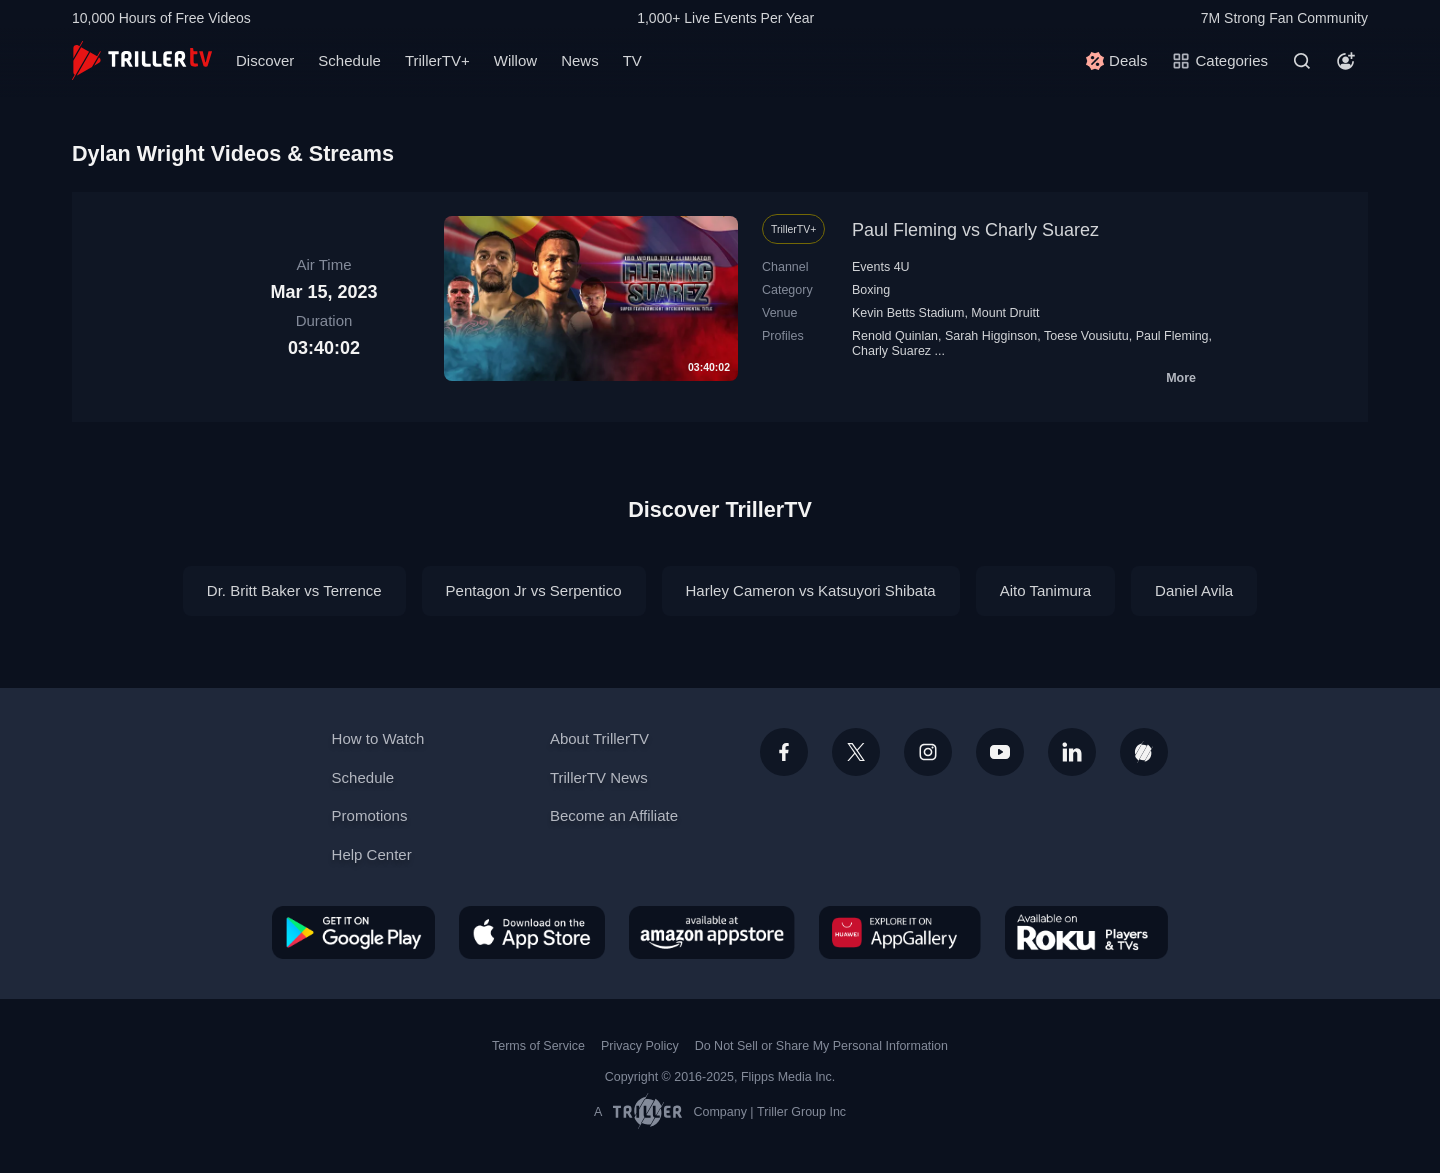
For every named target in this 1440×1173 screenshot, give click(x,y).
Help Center (372, 854)
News (580, 60)
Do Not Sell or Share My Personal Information (821, 1046)
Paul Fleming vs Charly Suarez (975, 230)
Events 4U (881, 267)
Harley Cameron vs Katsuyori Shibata (811, 590)
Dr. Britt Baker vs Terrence (294, 590)
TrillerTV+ (437, 60)
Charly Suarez (891, 351)
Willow (515, 60)
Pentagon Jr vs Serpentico (534, 590)
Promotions (370, 815)
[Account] (1346, 61)
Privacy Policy (640, 1046)
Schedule (349, 60)
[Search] (1302, 61)
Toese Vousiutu (1086, 336)
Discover (265, 60)
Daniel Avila (1194, 590)
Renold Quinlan (895, 336)
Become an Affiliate (614, 815)
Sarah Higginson (991, 336)
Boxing (871, 290)
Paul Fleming (1172, 336)
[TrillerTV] (142, 60)
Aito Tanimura (1045, 590)
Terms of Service (538, 1046)
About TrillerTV (599, 738)
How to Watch (378, 738)
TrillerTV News (599, 777)
